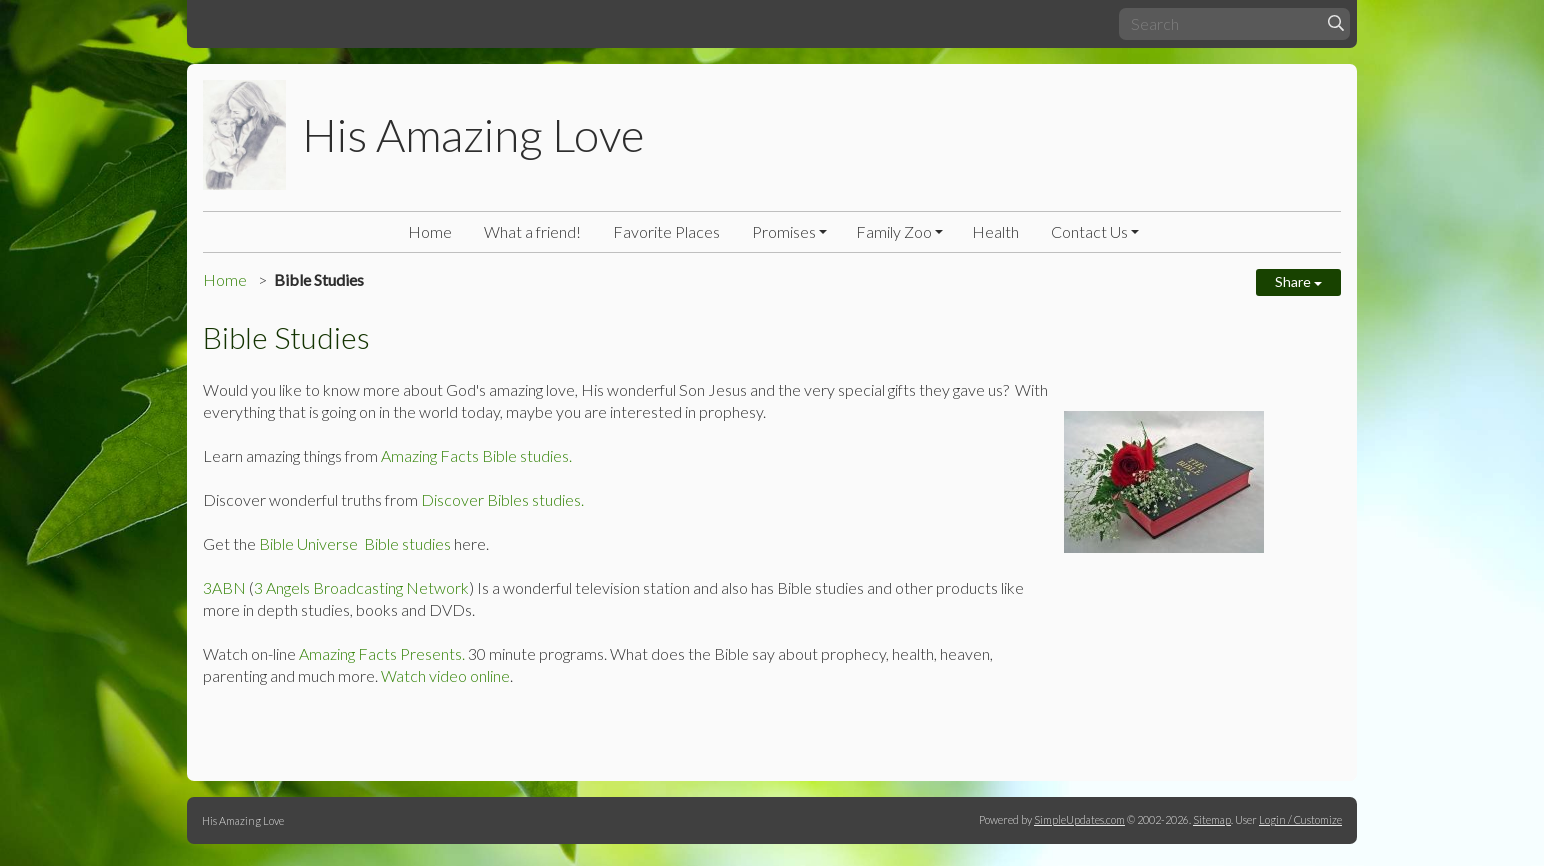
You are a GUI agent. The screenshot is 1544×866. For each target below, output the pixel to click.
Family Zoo (894, 231)
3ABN (224, 587)
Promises (784, 231)
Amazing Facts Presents (380, 653)
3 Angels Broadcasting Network (361, 587)
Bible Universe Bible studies (355, 543)
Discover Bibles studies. (501, 499)
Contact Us (1089, 231)
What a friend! (532, 231)
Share (1298, 281)
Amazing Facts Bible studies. (476, 455)
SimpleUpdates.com (1079, 819)
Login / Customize (1300, 819)
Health (995, 231)
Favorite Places (666, 231)
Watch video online (445, 675)
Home (430, 231)
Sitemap (1212, 819)
